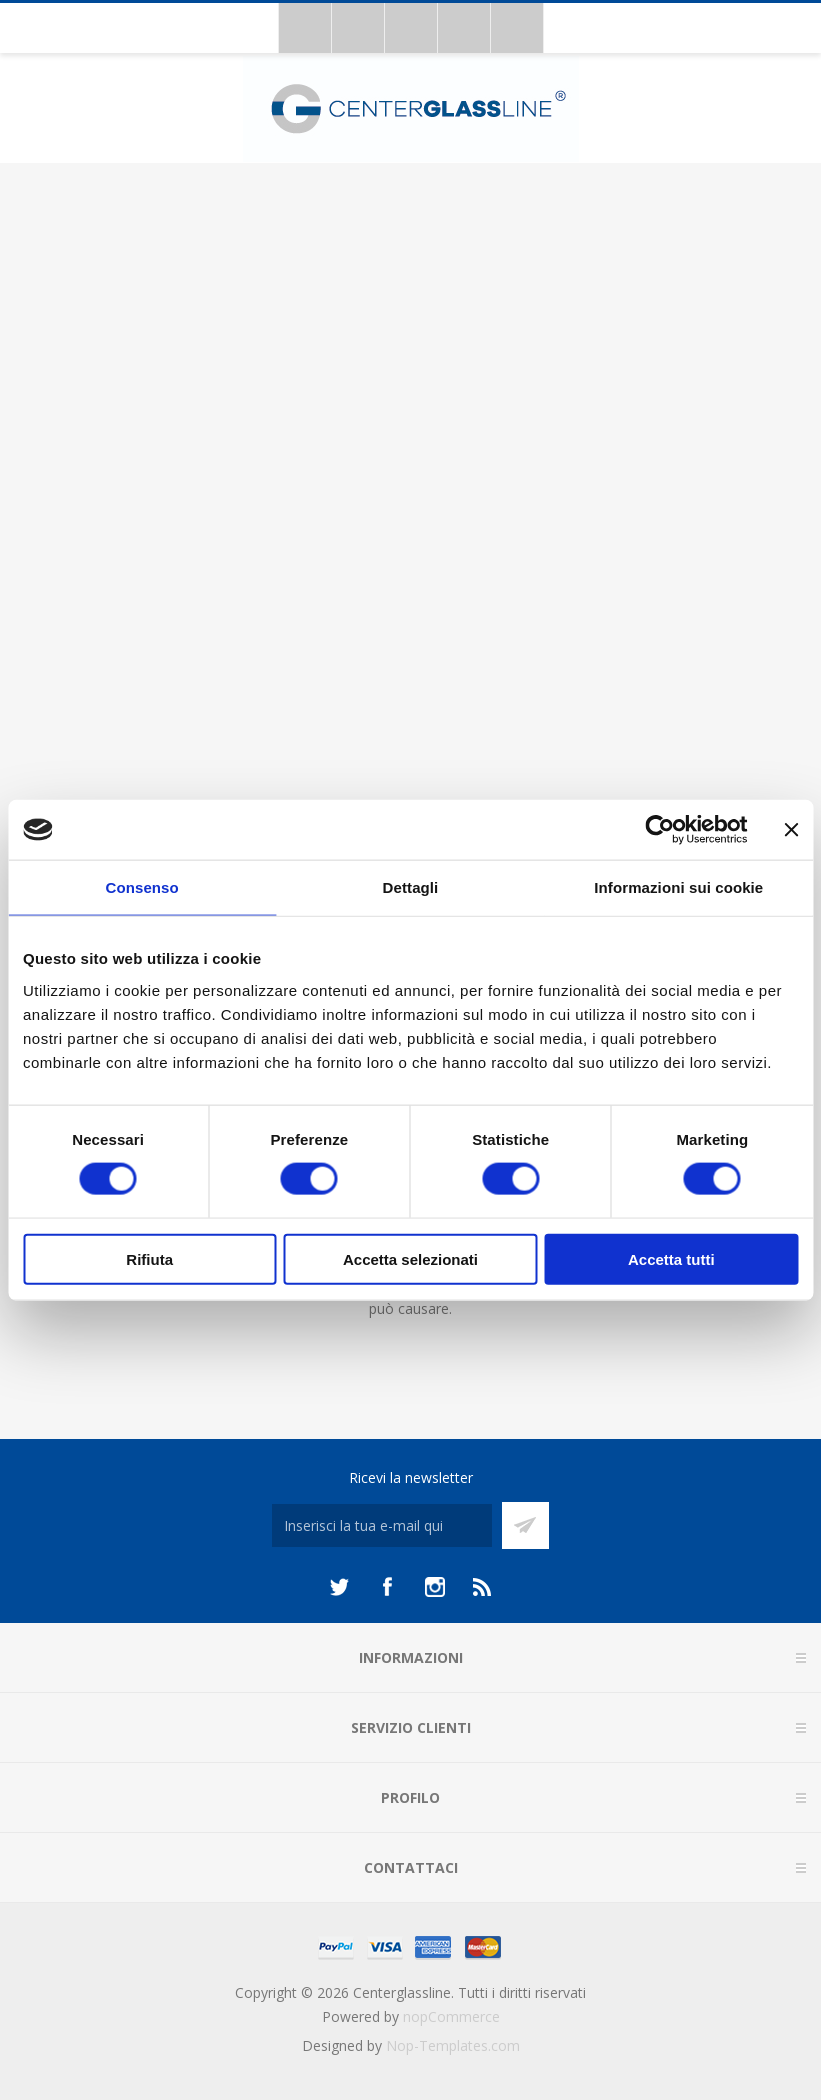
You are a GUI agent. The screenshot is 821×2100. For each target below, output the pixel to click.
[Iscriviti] (382, 1525)
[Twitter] (339, 1587)
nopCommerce (451, 2016)
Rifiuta (149, 1258)
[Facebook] (387, 1587)
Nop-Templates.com (453, 2045)
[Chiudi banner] (791, 830)
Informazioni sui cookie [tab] (678, 887)
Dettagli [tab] (411, 887)
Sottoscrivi (525, 1525)
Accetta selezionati (410, 1258)
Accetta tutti (671, 1258)
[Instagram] (435, 1587)
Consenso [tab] (142, 887)
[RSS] (483, 1587)
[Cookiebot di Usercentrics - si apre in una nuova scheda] (659, 830)
